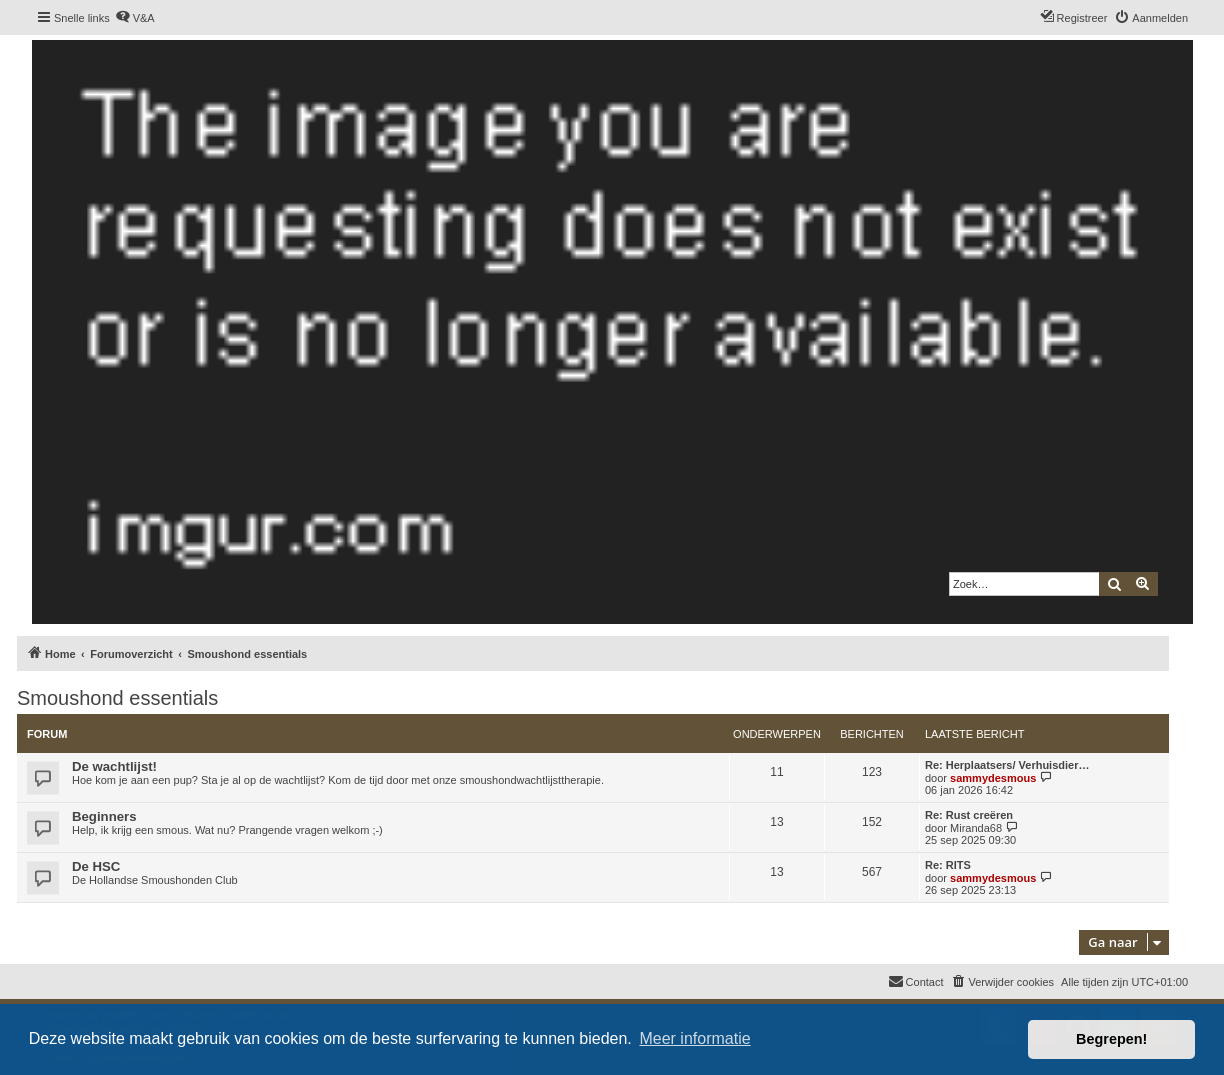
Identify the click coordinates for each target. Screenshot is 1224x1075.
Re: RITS (948, 865)
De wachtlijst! (114, 766)
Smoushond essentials (117, 698)
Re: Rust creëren (969, 815)
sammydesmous (993, 778)
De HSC (96, 866)
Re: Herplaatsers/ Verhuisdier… (1007, 765)
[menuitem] (135, 18)
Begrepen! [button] (1111, 1039)
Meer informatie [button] (694, 1038)
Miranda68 (976, 828)
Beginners (104, 816)
